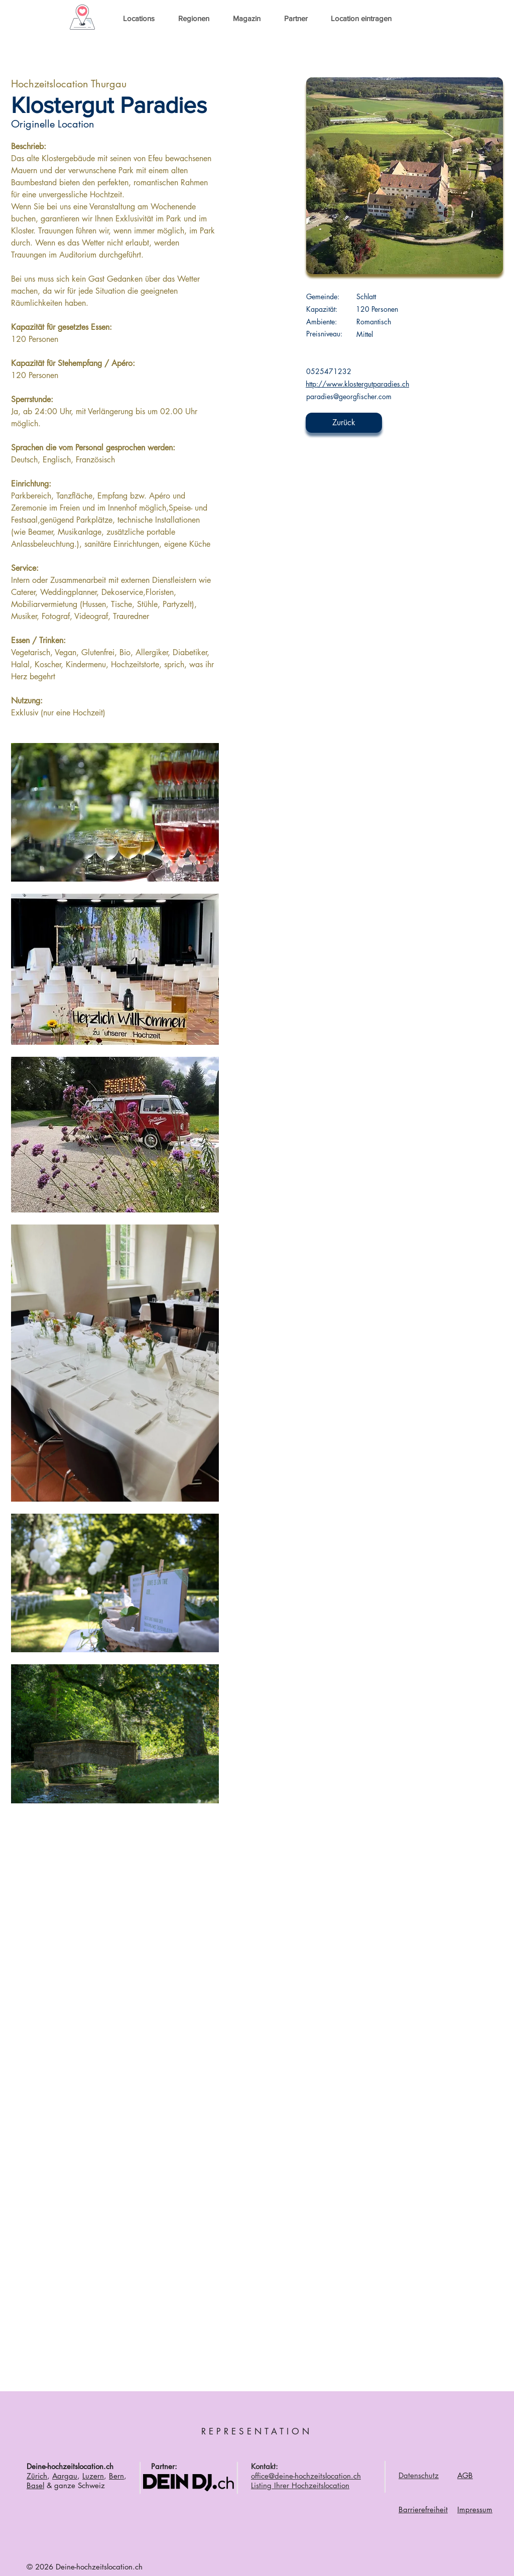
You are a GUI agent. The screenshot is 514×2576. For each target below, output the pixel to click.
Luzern (93, 2476)
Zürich (37, 2476)
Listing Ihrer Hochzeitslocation (300, 2485)
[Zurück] (344, 423)
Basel (35, 2485)
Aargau (64, 2476)
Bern (116, 2476)
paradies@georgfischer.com (349, 396)
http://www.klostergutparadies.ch (357, 384)
